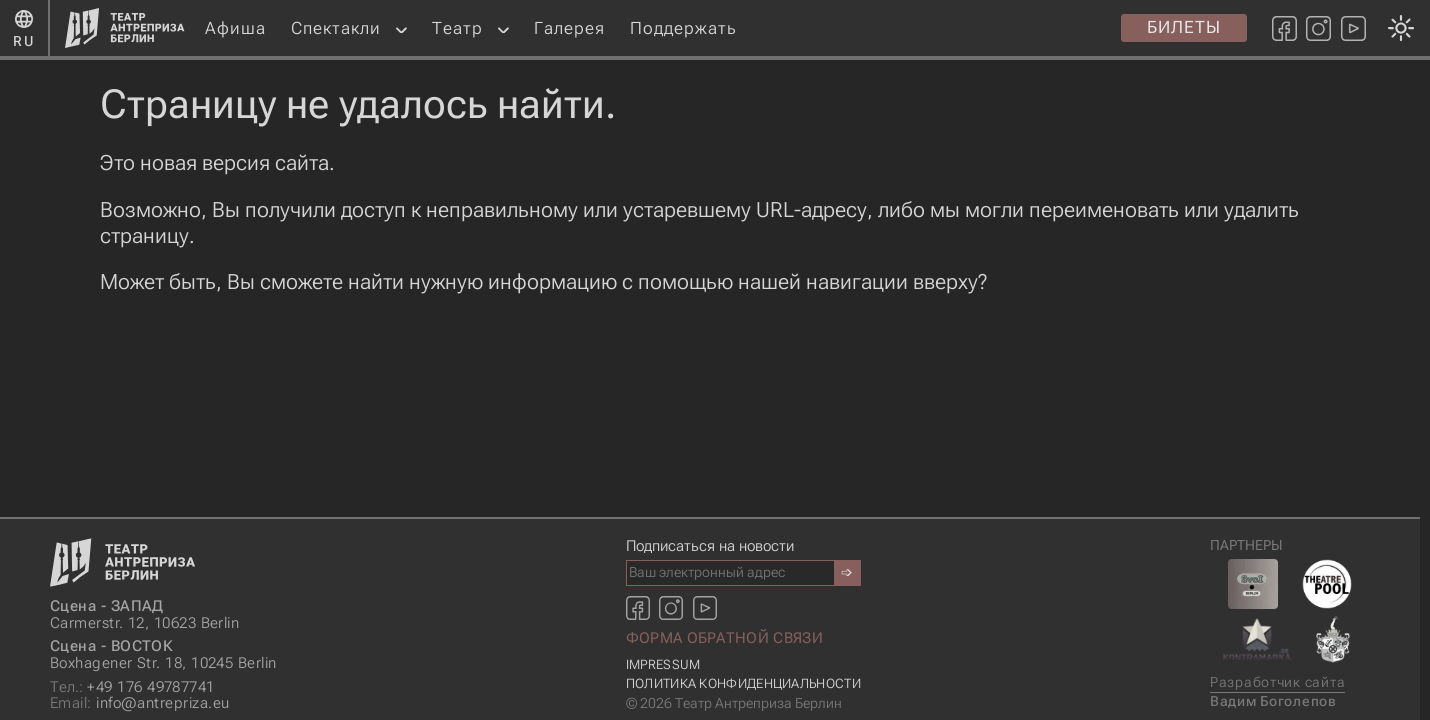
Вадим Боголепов (1273, 701)
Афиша (235, 28)
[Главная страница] (125, 28)
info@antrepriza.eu (139, 703)
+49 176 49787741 (132, 687)
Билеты (1184, 27)
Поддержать (683, 28)
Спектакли (336, 28)
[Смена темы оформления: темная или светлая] (709, 359)
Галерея (569, 28)
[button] (401, 28)
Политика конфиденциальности (743, 683)
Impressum (663, 664)
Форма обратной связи (724, 638)
